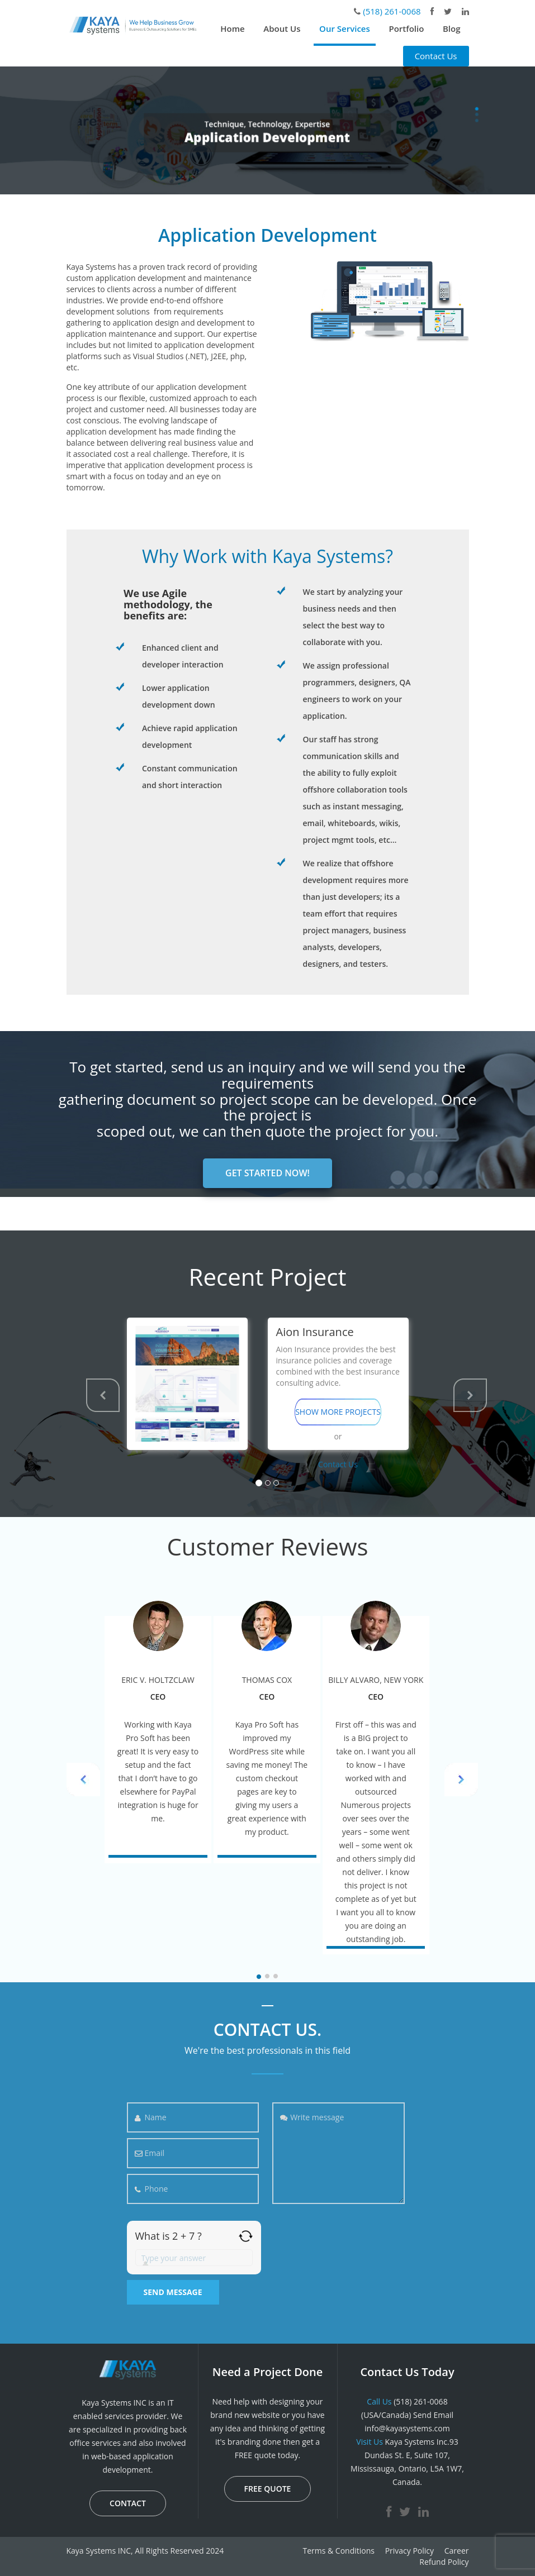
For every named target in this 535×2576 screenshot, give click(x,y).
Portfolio (406, 28)
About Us (281, 28)
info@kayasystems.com (406, 2428)
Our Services (344, 28)
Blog (452, 28)
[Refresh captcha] (246, 2236)
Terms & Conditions (338, 2550)
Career (456, 2550)
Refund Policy (443, 2561)
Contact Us (436, 55)
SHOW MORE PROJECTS (338, 1411)
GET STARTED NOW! (267, 1173)
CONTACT (128, 2503)
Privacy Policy (409, 2550)
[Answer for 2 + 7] (194, 2257)
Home (232, 28)
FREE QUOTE (267, 2488)
